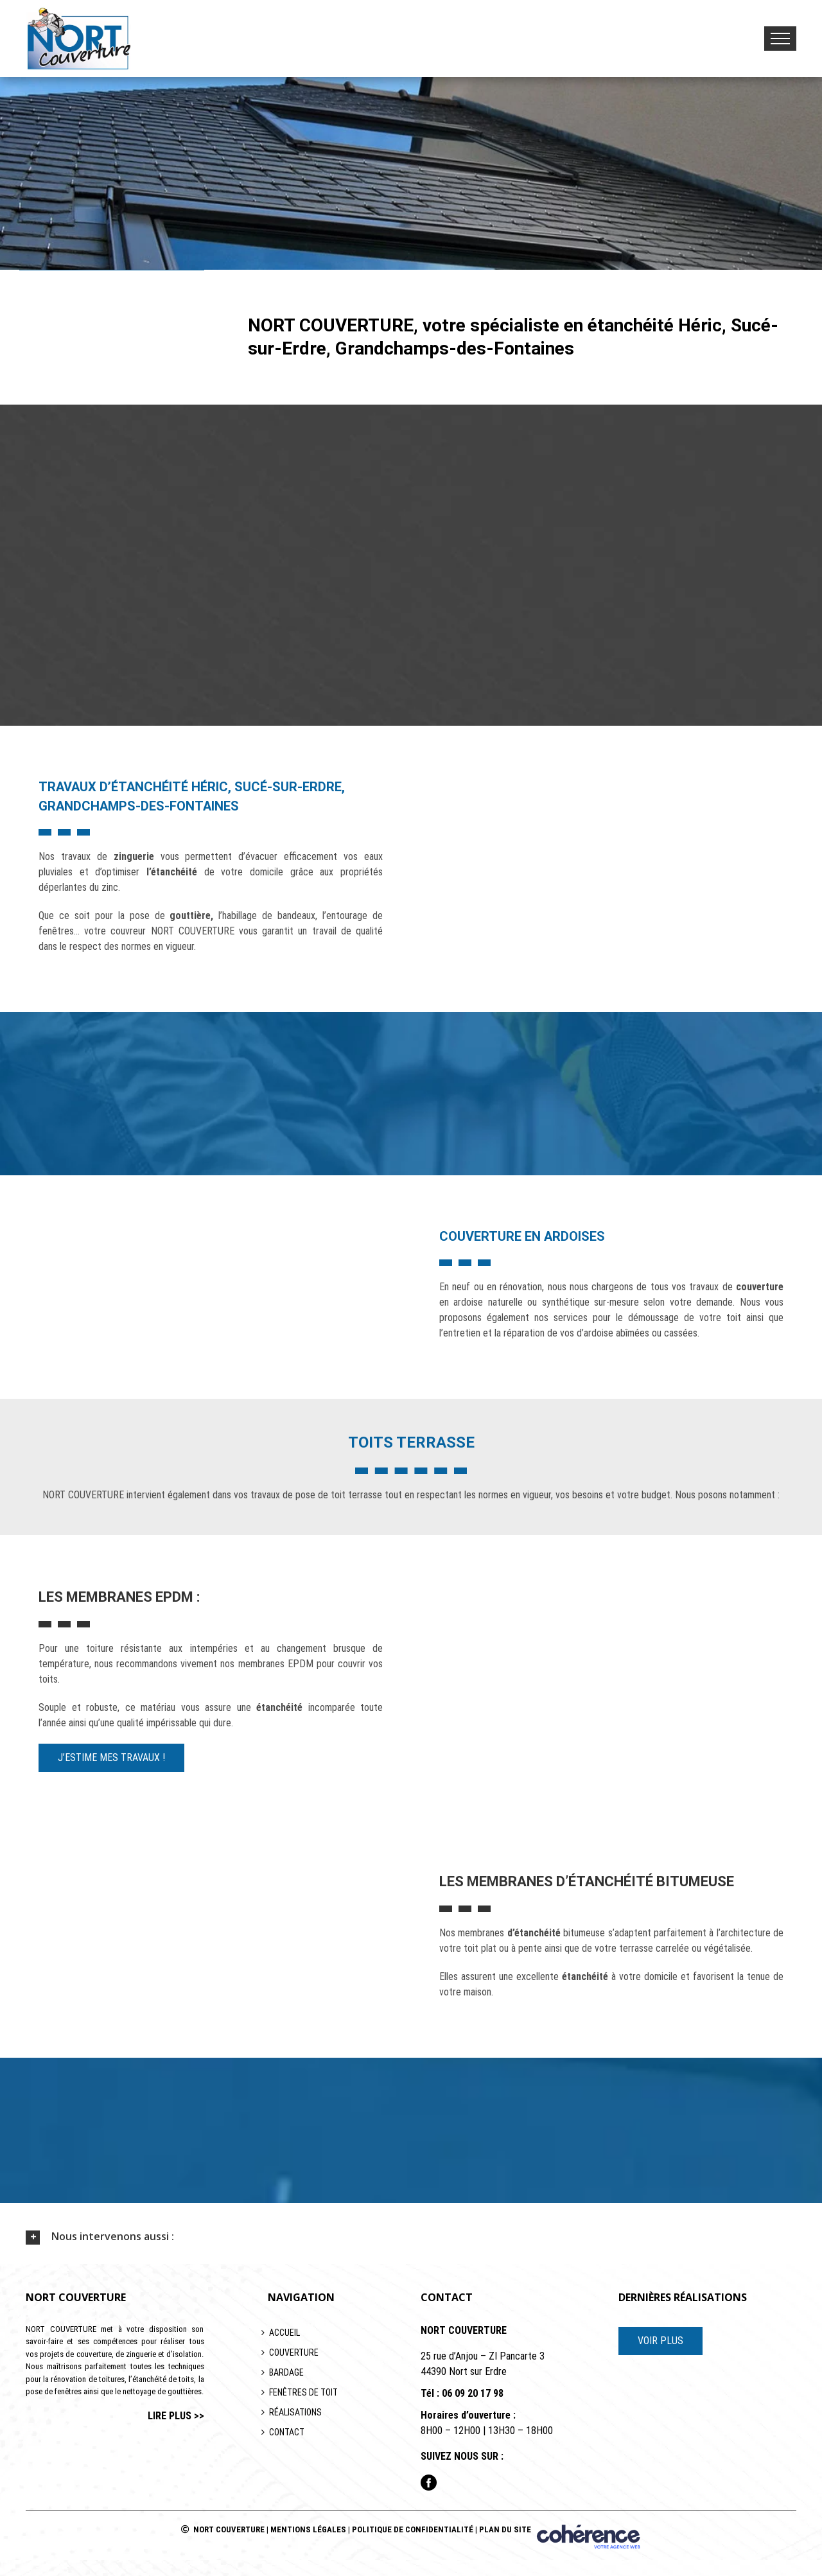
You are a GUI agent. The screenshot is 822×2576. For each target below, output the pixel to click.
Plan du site (505, 2529)
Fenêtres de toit (303, 2392)
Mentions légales (308, 2529)
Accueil (284, 2332)
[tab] (411, 2236)
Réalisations (295, 2412)
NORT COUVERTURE (229, 2529)
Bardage (286, 2372)
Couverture (294, 2352)
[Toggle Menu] (780, 38)
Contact (286, 2432)
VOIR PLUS (660, 2341)
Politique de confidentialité (412, 2529)
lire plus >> (176, 2416)
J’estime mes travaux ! (111, 1757)
